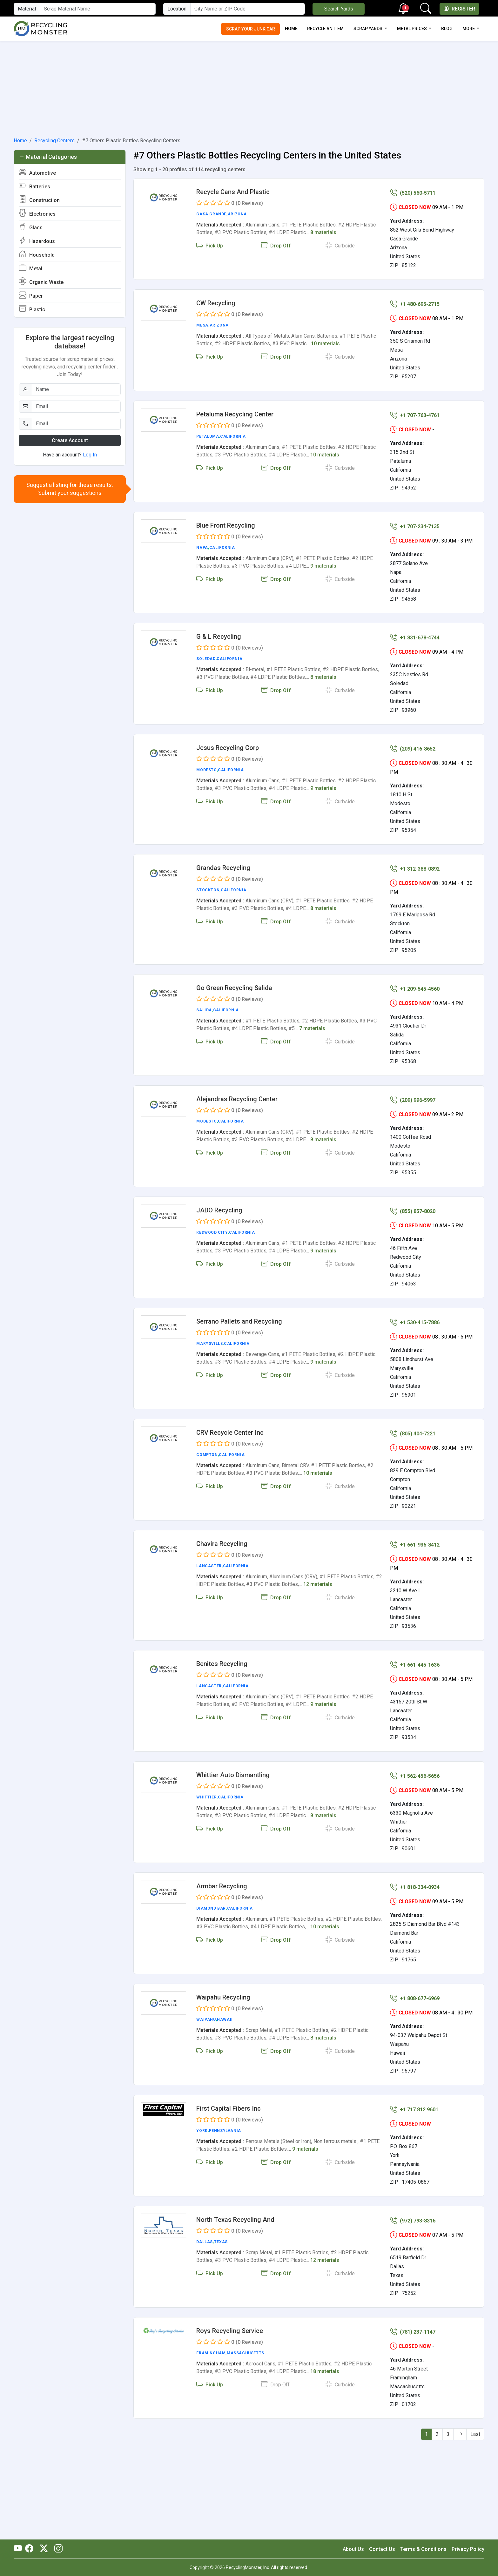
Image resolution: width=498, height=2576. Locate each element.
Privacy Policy (468, 2549)
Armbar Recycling (221, 1886)
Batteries (34, 186)
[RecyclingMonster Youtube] (19, 2549)
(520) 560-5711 (412, 193)
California (233, 436)
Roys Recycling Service (229, 2331)
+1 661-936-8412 (415, 1545)
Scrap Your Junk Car (250, 28)
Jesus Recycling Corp (227, 748)
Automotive (37, 172)
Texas (221, 2242)
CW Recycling (215, 303)
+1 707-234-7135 (415, 526)
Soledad (205, 659)
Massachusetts (245, 2353)
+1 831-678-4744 (415, 638)
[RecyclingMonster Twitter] (44, 2549)
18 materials (324, 2371)
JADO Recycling (219, 1210)
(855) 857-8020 (412, 1211)
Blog (447, 28)
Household (37, 254)
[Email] (76, 407)
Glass (31, 227)
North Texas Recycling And (235, 2219)
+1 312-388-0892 (415, 869)
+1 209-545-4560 (415, 989)
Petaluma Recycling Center (234, 414)
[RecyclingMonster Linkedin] (57, 2549)
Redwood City (212, 1232)
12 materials (317, 1584)
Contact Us (382, 2549)
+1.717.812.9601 (414, 2110)
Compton (207, 1455)
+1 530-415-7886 (415, 1322)
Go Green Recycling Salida (234, 988)
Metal (30, 268)
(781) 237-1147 (412, 2332)
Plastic (32, 309)
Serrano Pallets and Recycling (239, 1321)
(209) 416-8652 (412, 749)
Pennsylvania (225, 2130)
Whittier (206, 1797)
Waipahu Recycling (223, 1997)
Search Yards (338, 9)
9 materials (323, 566)
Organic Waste (41, 281)
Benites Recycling (221, 1664)
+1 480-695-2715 (415, 304)
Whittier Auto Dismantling (233, 1775)
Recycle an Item (325, 28)
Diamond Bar (211, 1908)
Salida (204, 1010)
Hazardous (37, 240)
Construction (39, 199)
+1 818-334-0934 (415, 1887)
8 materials (323, 232)
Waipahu (206, 2019)
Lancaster (208, 1566)
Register (459, 9)
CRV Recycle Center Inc (230, 1432)
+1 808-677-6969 (415, 1998)
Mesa (202, 325)
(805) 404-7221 (412, 1434)
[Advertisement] (249, 87)
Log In (90, 455)
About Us (353, 2549)
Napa (202, 547)
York (201, 2130)
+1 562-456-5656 (415, 1776)
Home (291, 28)
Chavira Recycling (221, 1544)
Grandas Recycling (223, 868)
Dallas (204, 2242)
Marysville (209, 1343)
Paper (31, 295)
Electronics (37, 213)
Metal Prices (412, 28)
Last (475, 2434)
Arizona (237, 214)
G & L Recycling (218, 636)
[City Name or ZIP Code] (247, 9)
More (469, 28)
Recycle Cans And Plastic (233, 192)
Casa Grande (211, 214)
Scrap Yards (368, 28)
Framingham (210, 2353)
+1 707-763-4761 (415, 415)
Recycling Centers (54, 141)
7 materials (312, 1028)
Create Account (70, 440)
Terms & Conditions (423, 2549)
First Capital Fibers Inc (228, 2108)
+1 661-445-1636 (415, 1665)
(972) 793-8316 (412, 2221)
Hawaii (225, 2019)
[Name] (76, 389)
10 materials (325, 344)
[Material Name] (97, 9)
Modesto (206, 770)
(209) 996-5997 (412, 1100)
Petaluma (207, 436)
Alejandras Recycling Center (237, 1099)
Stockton (207, 890)
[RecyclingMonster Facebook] (31, 2549)
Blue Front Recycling (225, 525)
